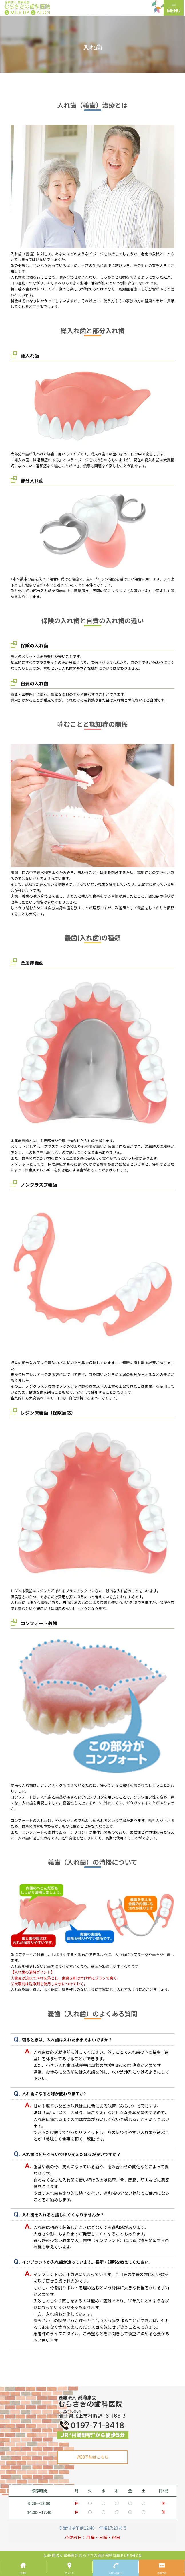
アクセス (69, 2573)
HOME (23, 2573)
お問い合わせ (115, 2573)
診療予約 (161, 2573)
